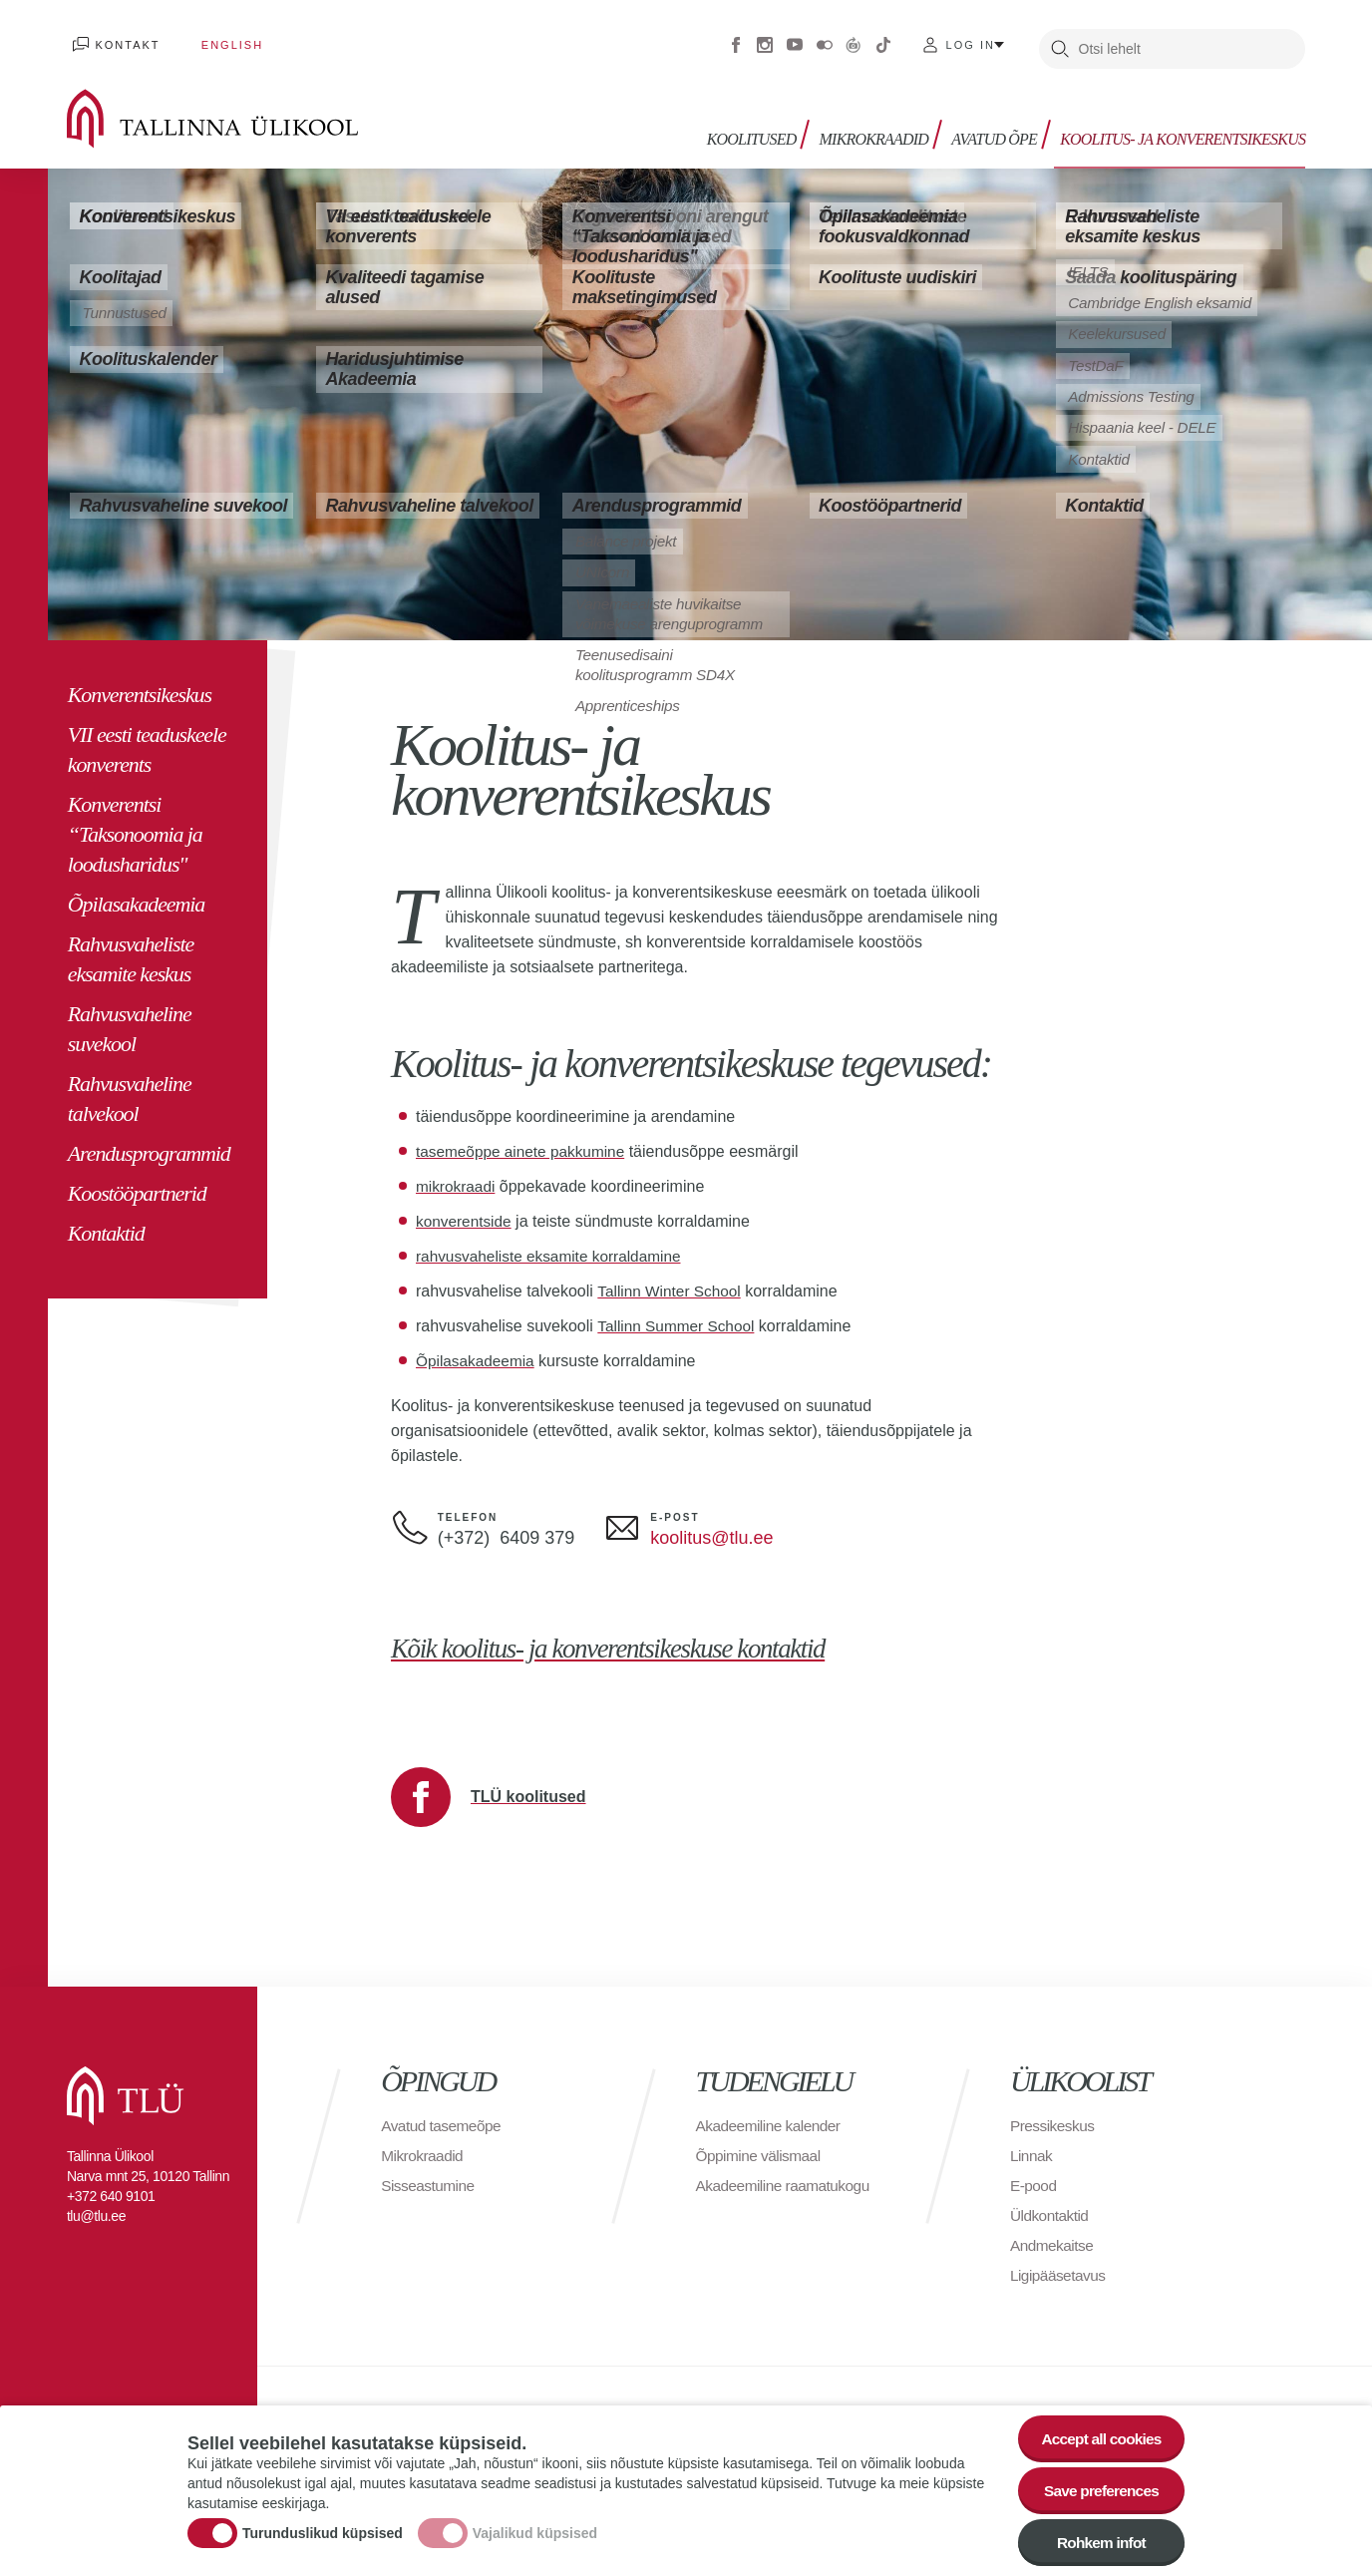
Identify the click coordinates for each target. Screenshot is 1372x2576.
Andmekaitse (1053, 2235)
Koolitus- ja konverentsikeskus (1182, 127)
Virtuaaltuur (853, 40)
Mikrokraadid (880, 127)
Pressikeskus (1054, 2115)
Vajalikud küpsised (535, 2530)
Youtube (795, 40)
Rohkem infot (1097, 2542)
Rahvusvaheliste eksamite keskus (130, 948)
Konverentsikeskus (139, 684)
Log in (970, 40)
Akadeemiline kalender (771, 2115)
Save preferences (1098, 2487)
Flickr (825, 40)
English (213, 40)
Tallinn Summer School (679, 1315)
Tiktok (883, 40)
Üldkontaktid (1051, 2205)
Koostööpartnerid (137, 1183)
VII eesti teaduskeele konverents (147, 739)
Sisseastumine (430, 2175)
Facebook (736, 40)
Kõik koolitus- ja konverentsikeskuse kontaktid (633, 1638)
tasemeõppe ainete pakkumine (524, 1141)
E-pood (1034, 2175)
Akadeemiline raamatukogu (741, 2185)
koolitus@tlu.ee (711, 1528)
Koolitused (761, 127)
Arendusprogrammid (149, 1143)
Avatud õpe (997, 127)
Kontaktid (106, 1223)
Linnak (1032, 2145)
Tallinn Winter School (671, 1281)
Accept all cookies (1097, 2432)
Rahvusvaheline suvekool (129, 1018)
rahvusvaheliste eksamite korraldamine (554, 1246)
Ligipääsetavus (1060, 2265)
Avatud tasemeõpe (443, 2115)
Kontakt (121, 40)
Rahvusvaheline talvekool (129, 1088)
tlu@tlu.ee (96, 2206)
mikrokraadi (457, 1176)
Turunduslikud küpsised (322, 2530)
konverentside (465, 1211)
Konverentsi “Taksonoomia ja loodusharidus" (135, 824)
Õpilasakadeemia (136, 894)
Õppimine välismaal (761, 2145)
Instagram (765, 40)
